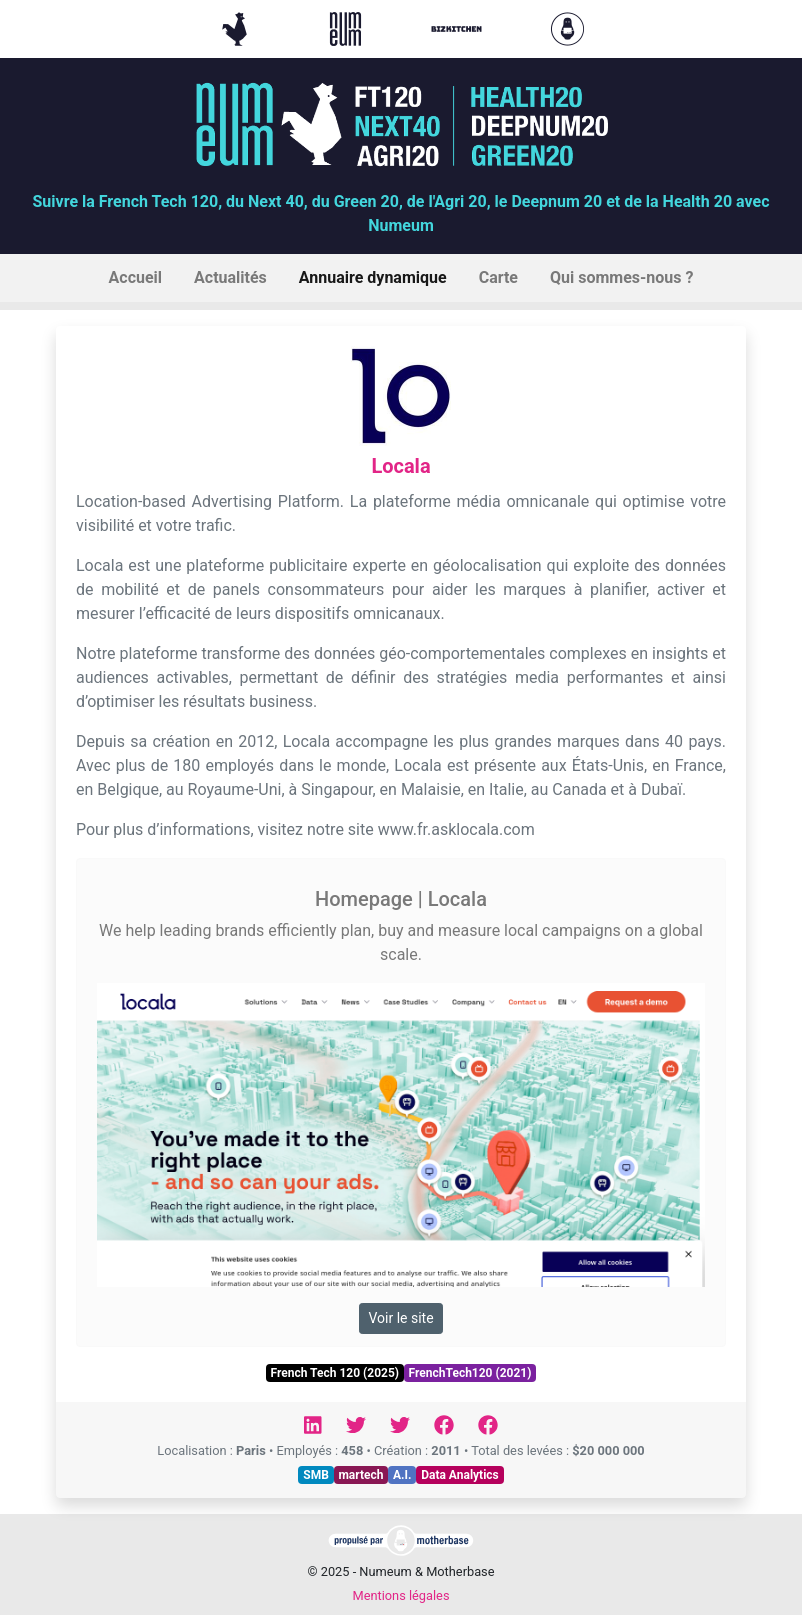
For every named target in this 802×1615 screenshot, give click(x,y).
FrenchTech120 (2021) (470, 1373)
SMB (316, 1475)
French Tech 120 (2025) (335, 1373)
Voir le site (400, 1318)
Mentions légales (400, 1595)
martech (360, 1475)
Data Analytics (460, 1475)
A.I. (402, 1475)
